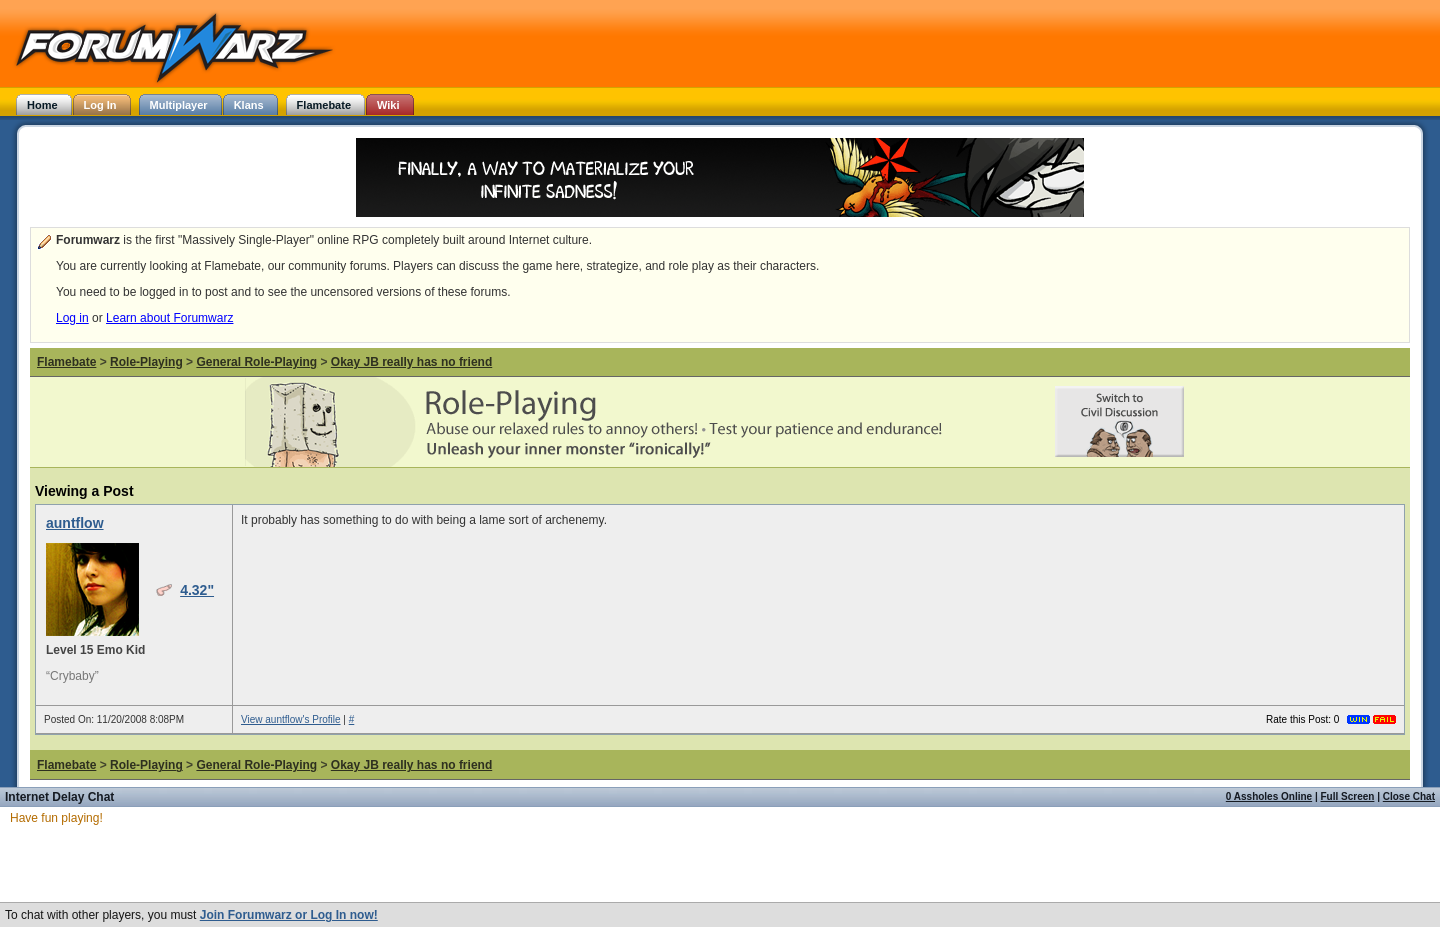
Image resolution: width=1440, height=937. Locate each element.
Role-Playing (146, 362)
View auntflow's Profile (291, 719)
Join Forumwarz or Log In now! (289, 915)
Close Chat (1409, 796)
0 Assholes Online (1269, 796)
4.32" (197, 590)
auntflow (75, 523)
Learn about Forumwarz (169, 318)
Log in (72, 318)
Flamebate (66, 362)
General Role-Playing (256, 362)
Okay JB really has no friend (411, 362)
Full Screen (1348, 796)
